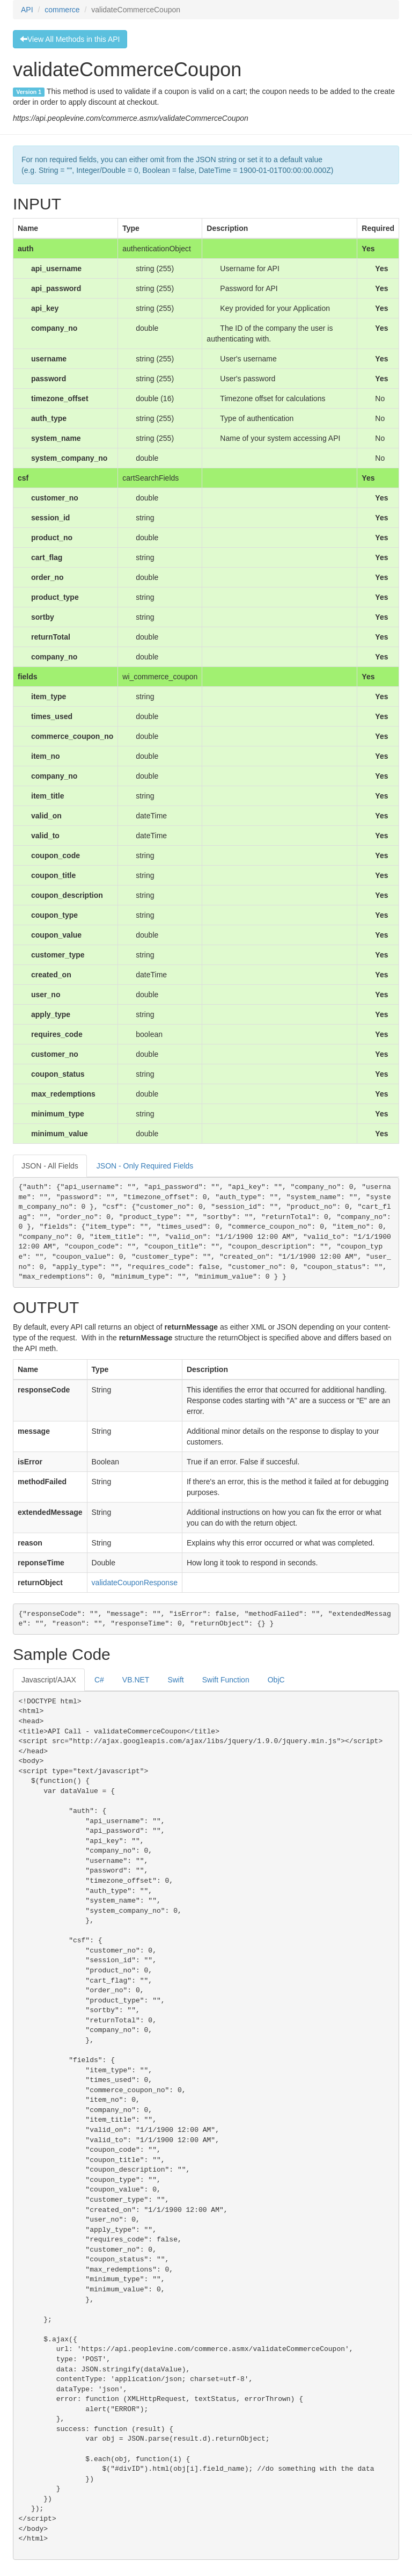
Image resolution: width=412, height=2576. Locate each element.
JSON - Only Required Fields (145, 1166)
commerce (62, 9)
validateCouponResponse (135, 1582)
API (27, 9)
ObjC (276, 1679)
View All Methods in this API (70, 39)
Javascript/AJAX (48, 1679)
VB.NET (136, 1679)
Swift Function (225, 1679)
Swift (175, 1679)
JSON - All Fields (49, 1166)
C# (99, 1679)
